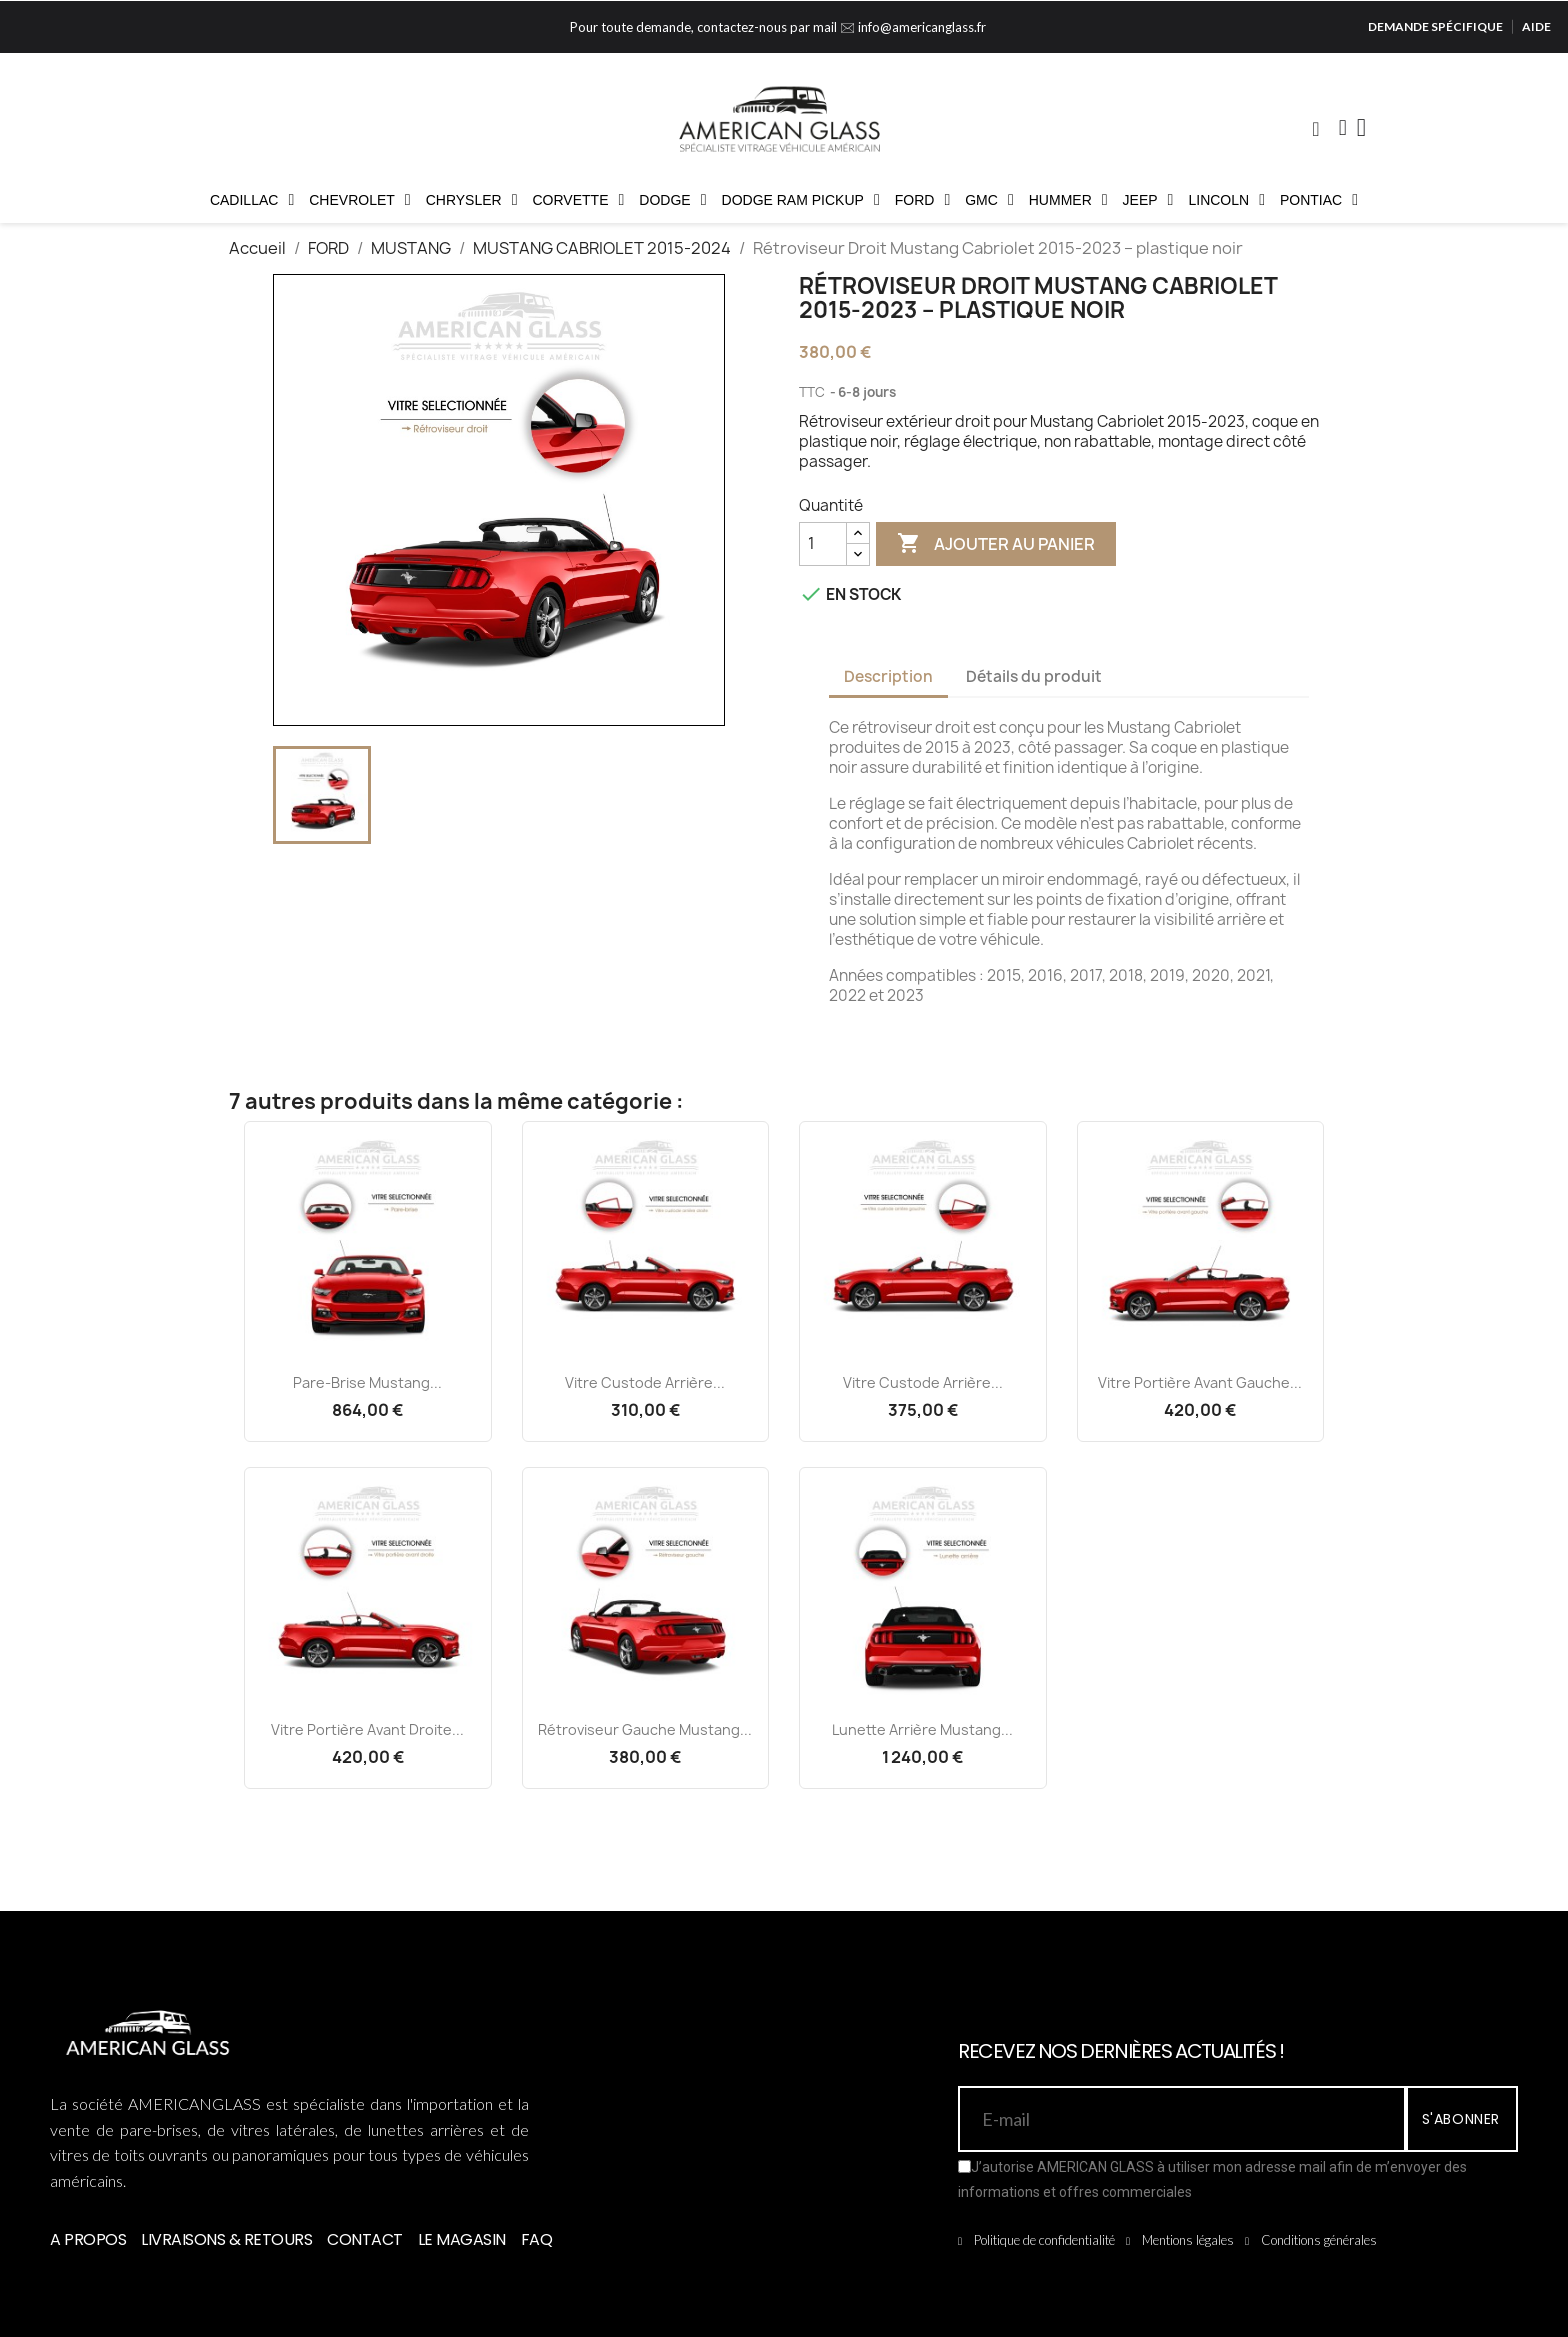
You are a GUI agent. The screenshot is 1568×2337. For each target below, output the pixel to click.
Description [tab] (888, 676)
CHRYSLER (472, 200)
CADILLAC (252, 200)
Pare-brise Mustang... (367, 1382)
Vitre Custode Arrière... (645, 1382)
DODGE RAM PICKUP (801, 200)
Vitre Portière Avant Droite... (367, 1729)
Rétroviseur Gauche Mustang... (645, 1729)
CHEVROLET (359, 200)
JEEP (1148, 200)
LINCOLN (1226, 200)
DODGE (672, 200)
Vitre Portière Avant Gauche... (1200, 1382)
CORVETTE (579, 200)
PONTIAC (1319, 200)
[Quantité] (823, 544)
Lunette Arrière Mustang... (922, 1729)
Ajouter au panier (996, 544)
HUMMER (1068, 200)
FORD (923, 200)
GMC (989, 200)
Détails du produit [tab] (1034, 676)
